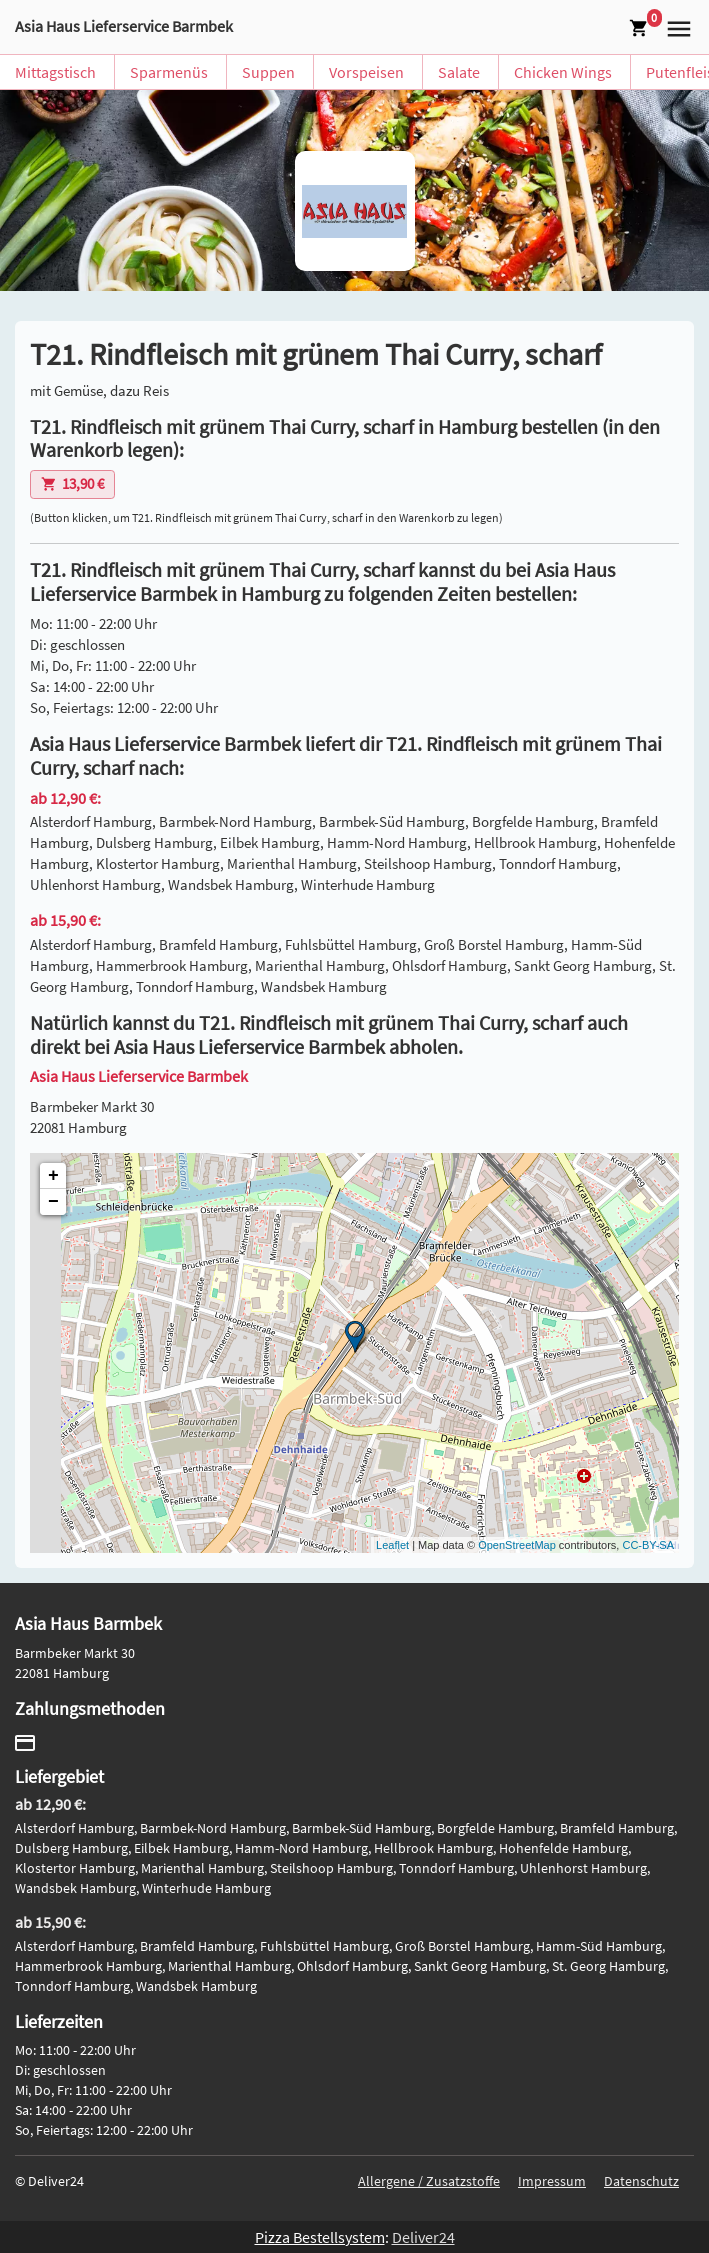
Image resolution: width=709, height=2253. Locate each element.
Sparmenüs (169, 72)
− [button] (53, 1202)
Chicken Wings (563, 72)
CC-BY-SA (648, 1545)
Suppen (268, 72)
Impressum (552, 2181)
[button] (676, 27)
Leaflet (392, 1545)
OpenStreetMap (517, 1545)
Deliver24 (423, 2237)
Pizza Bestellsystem (320, 2237)
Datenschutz (641, 2181)
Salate (459, 72)
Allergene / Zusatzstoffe (429, 2181)
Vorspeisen (366, 72)
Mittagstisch (55, 72)
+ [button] (53, 1176)
